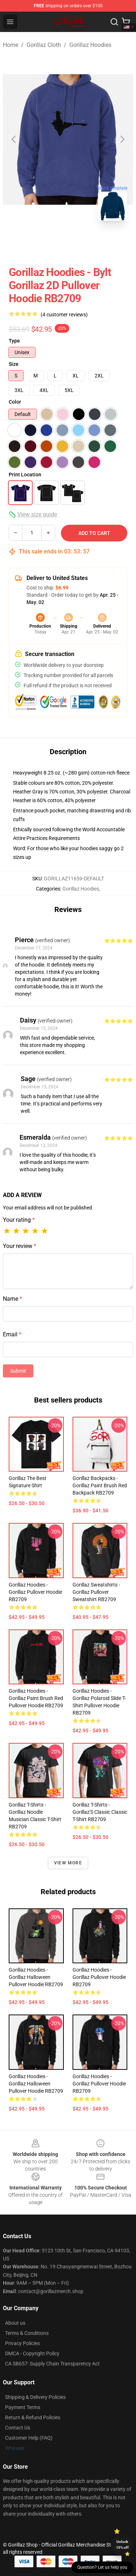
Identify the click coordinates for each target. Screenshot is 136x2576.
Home (10, 44)
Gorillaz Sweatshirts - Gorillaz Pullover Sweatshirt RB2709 (96, 1592)
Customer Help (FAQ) (29, 2438)
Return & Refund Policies (32, 2417)
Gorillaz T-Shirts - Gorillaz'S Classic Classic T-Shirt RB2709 (100, 1812)
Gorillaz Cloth (43, 44)
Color (15, 402)
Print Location (25, 474)
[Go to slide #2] (68, 242)
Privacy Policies (22, 2343)
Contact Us (17, 2428)
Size (13, 364)
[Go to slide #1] (30, 242)
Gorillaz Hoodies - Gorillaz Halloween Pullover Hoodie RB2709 (36, 1977)
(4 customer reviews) (64, 314)
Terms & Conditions (27, 2333)
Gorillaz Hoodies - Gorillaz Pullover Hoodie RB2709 (35, 1592)
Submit (18, 1371)
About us (15, 2323)
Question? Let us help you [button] (102, 2567)
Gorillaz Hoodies (90, 44)
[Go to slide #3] (105, 242)
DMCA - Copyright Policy (32, 2353)
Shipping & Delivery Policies (35, 2397)
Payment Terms (22, 2407)
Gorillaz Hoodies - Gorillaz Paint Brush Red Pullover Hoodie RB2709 (36, 1698)
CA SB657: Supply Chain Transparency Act (52, 2364)
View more (68, 1862)
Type (14, 341)
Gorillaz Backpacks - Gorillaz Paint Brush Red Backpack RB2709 (100, 1485)
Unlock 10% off (122, 2544)
